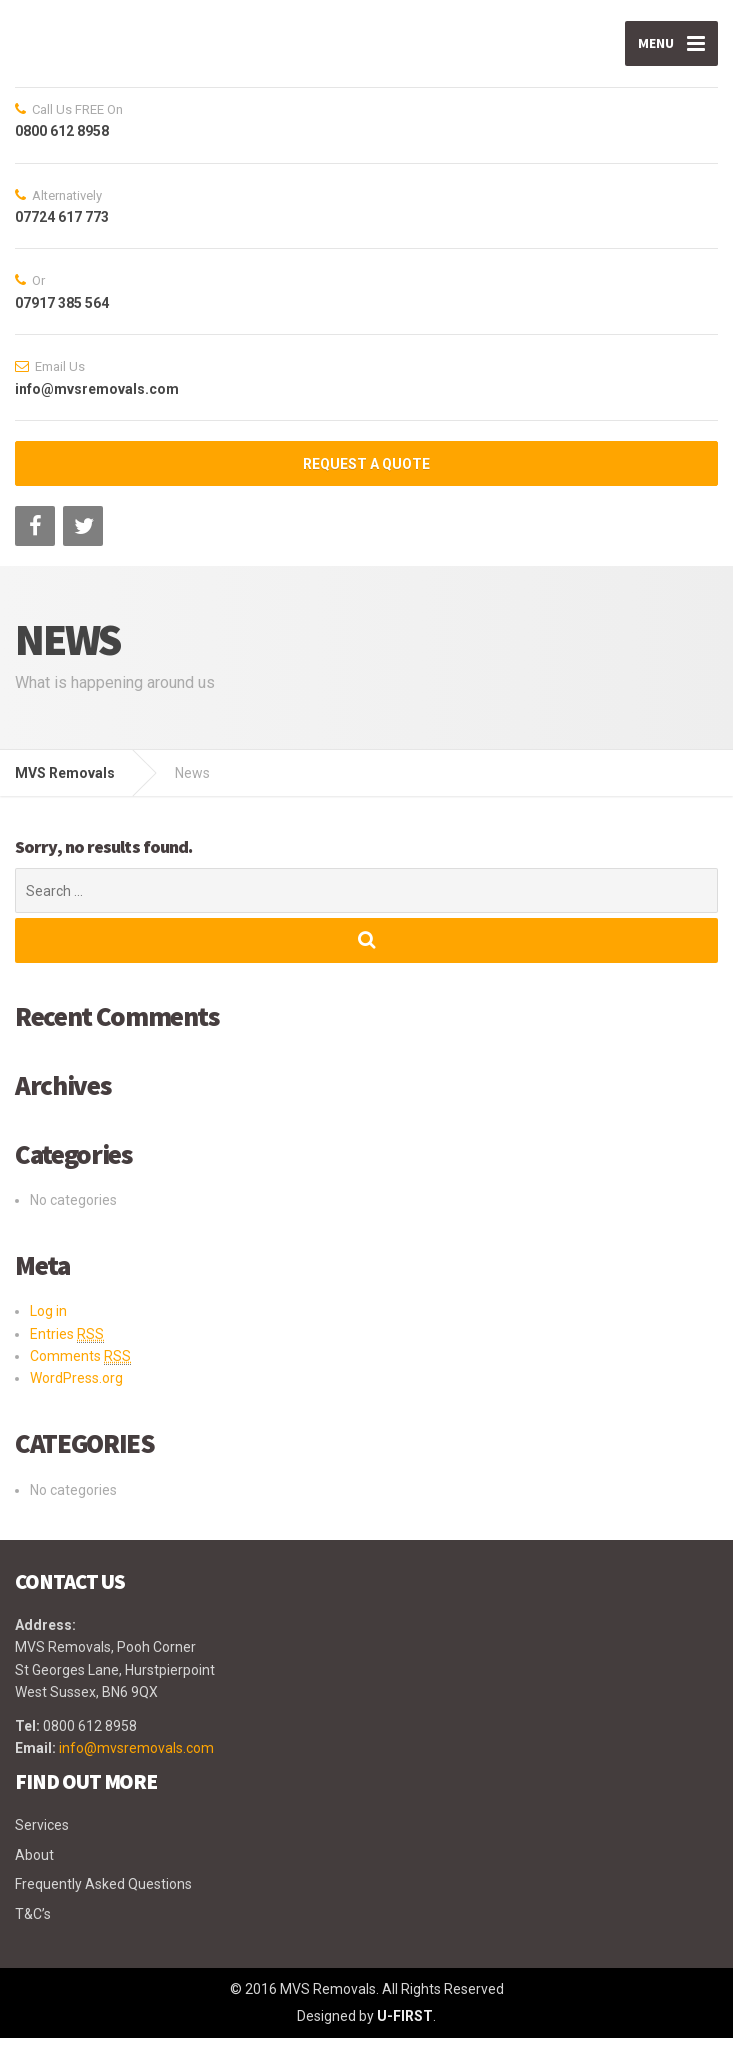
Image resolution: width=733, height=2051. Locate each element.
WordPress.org (76, 1392)
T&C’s (33, 1927)
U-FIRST (405, 2030)
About (34, 1868)
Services (42, 1839)
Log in (48, 1325)
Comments (80, 1370)
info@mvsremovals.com (136, 1762)
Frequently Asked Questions (103, 1898)
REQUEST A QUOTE (366, 478)
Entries (67, 1347)
